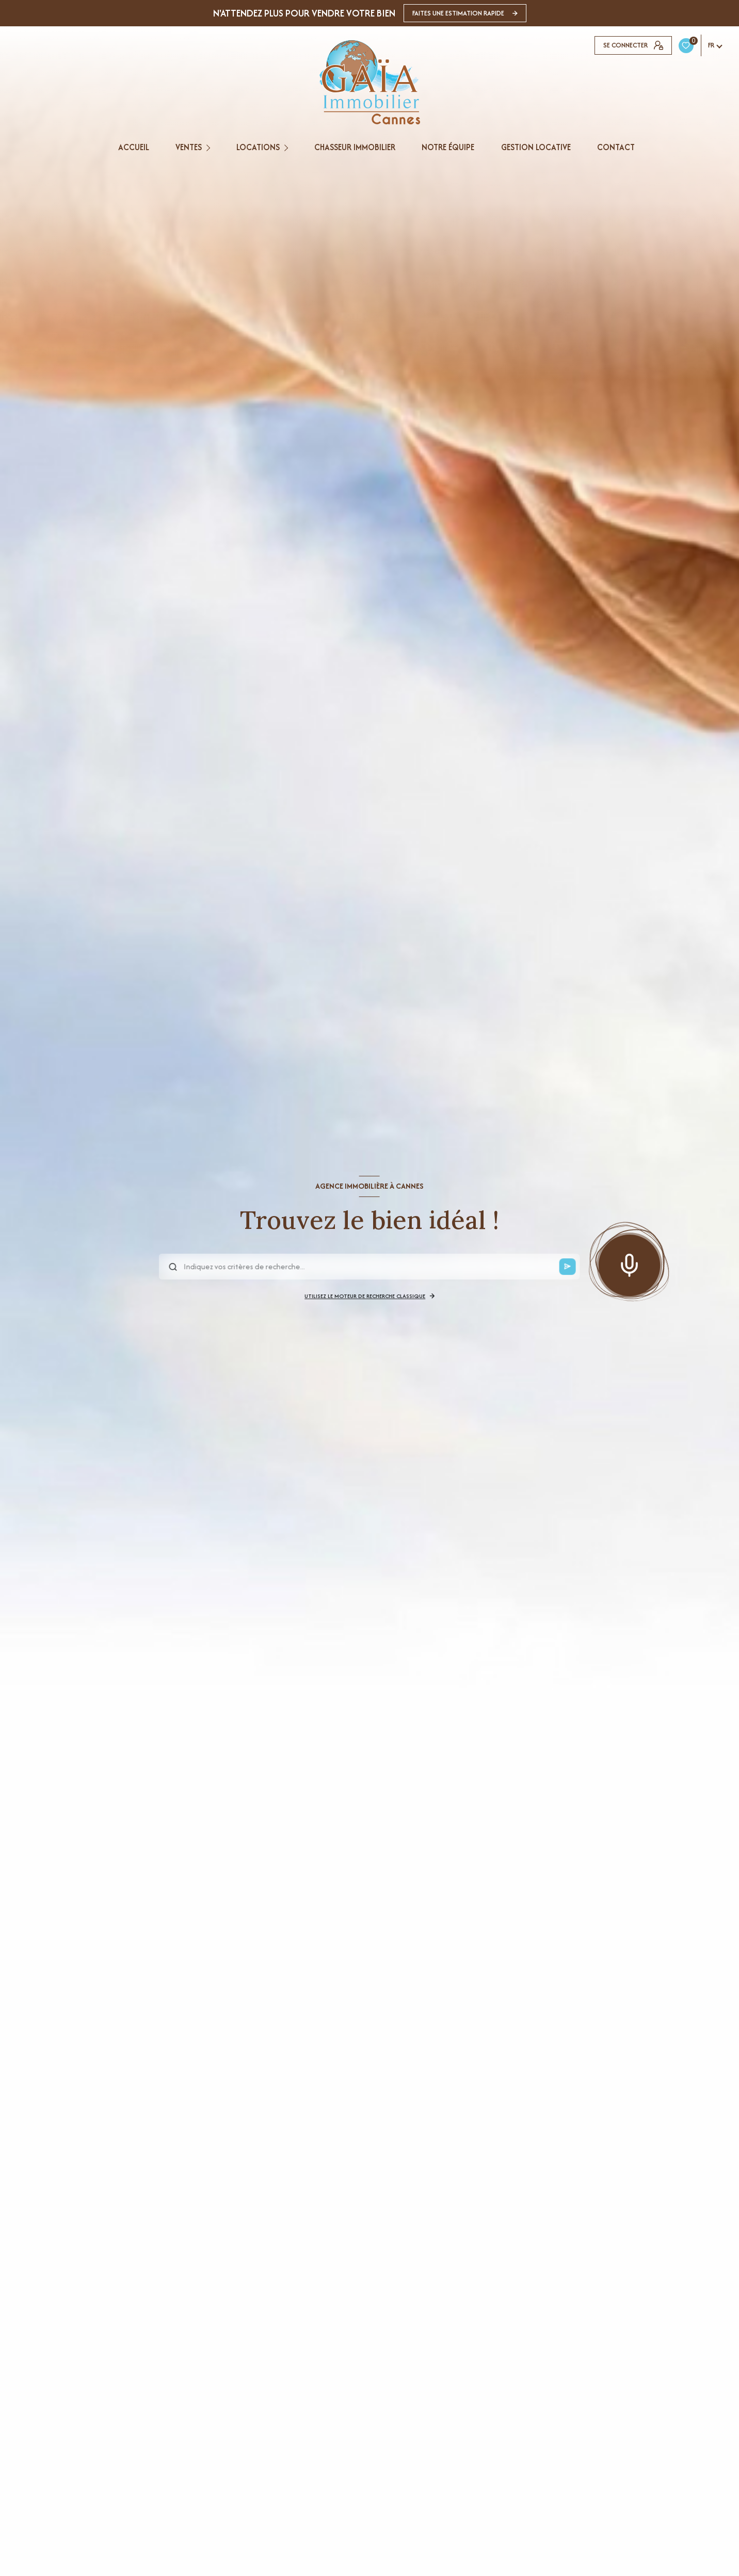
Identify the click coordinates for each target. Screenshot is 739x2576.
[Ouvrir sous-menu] (209, 147)
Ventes (188, 147)
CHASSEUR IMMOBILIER (354, 147)
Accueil (133, 147)
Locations (258, 147)
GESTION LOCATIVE (535, 147)
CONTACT (615, 147)
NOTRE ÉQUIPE (448, 147)
